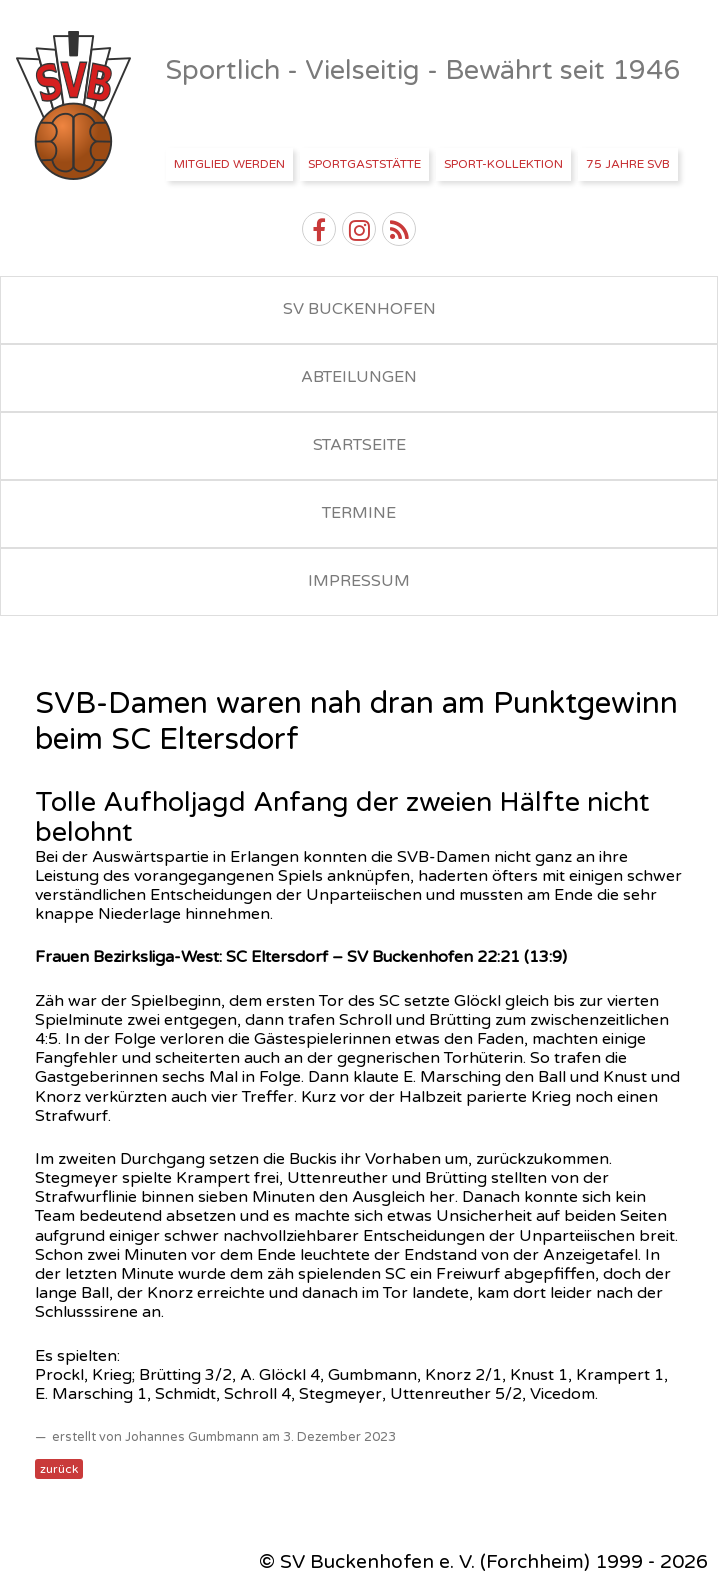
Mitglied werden (229, 164)
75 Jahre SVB (628, 164)
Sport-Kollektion (503, 164)
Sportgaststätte (364, 164)
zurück (59, 1469)
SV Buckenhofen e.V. (75, 106)
